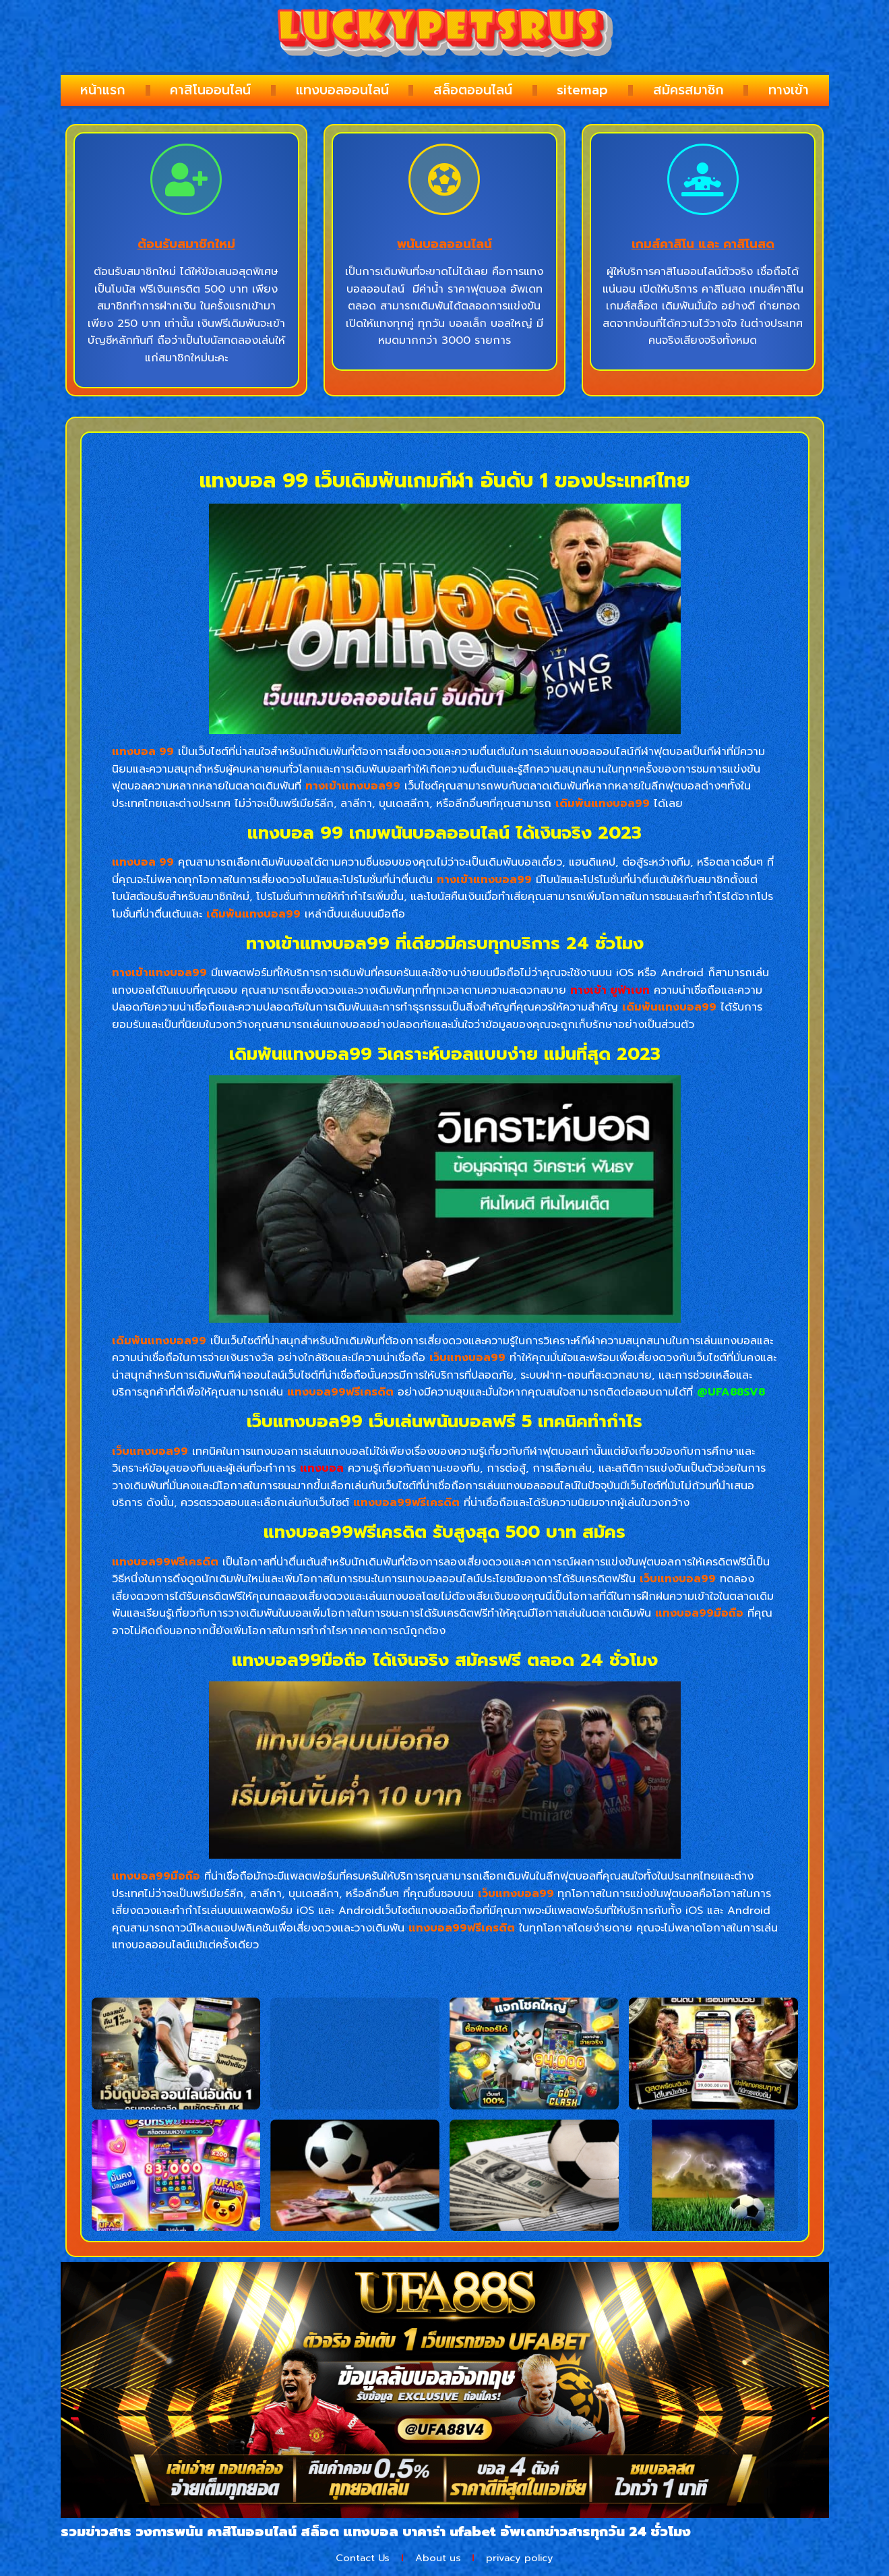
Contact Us (353, 2559)
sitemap (582, 90)
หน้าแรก (102, 90)
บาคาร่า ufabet (449, 2531)
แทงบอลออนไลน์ (342, 90)
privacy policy (530, 2559)
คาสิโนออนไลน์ (210, 90)
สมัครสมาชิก (688, 90)
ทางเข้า (788, 90)
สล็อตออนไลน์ (472, 90)
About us (438, 2559)
